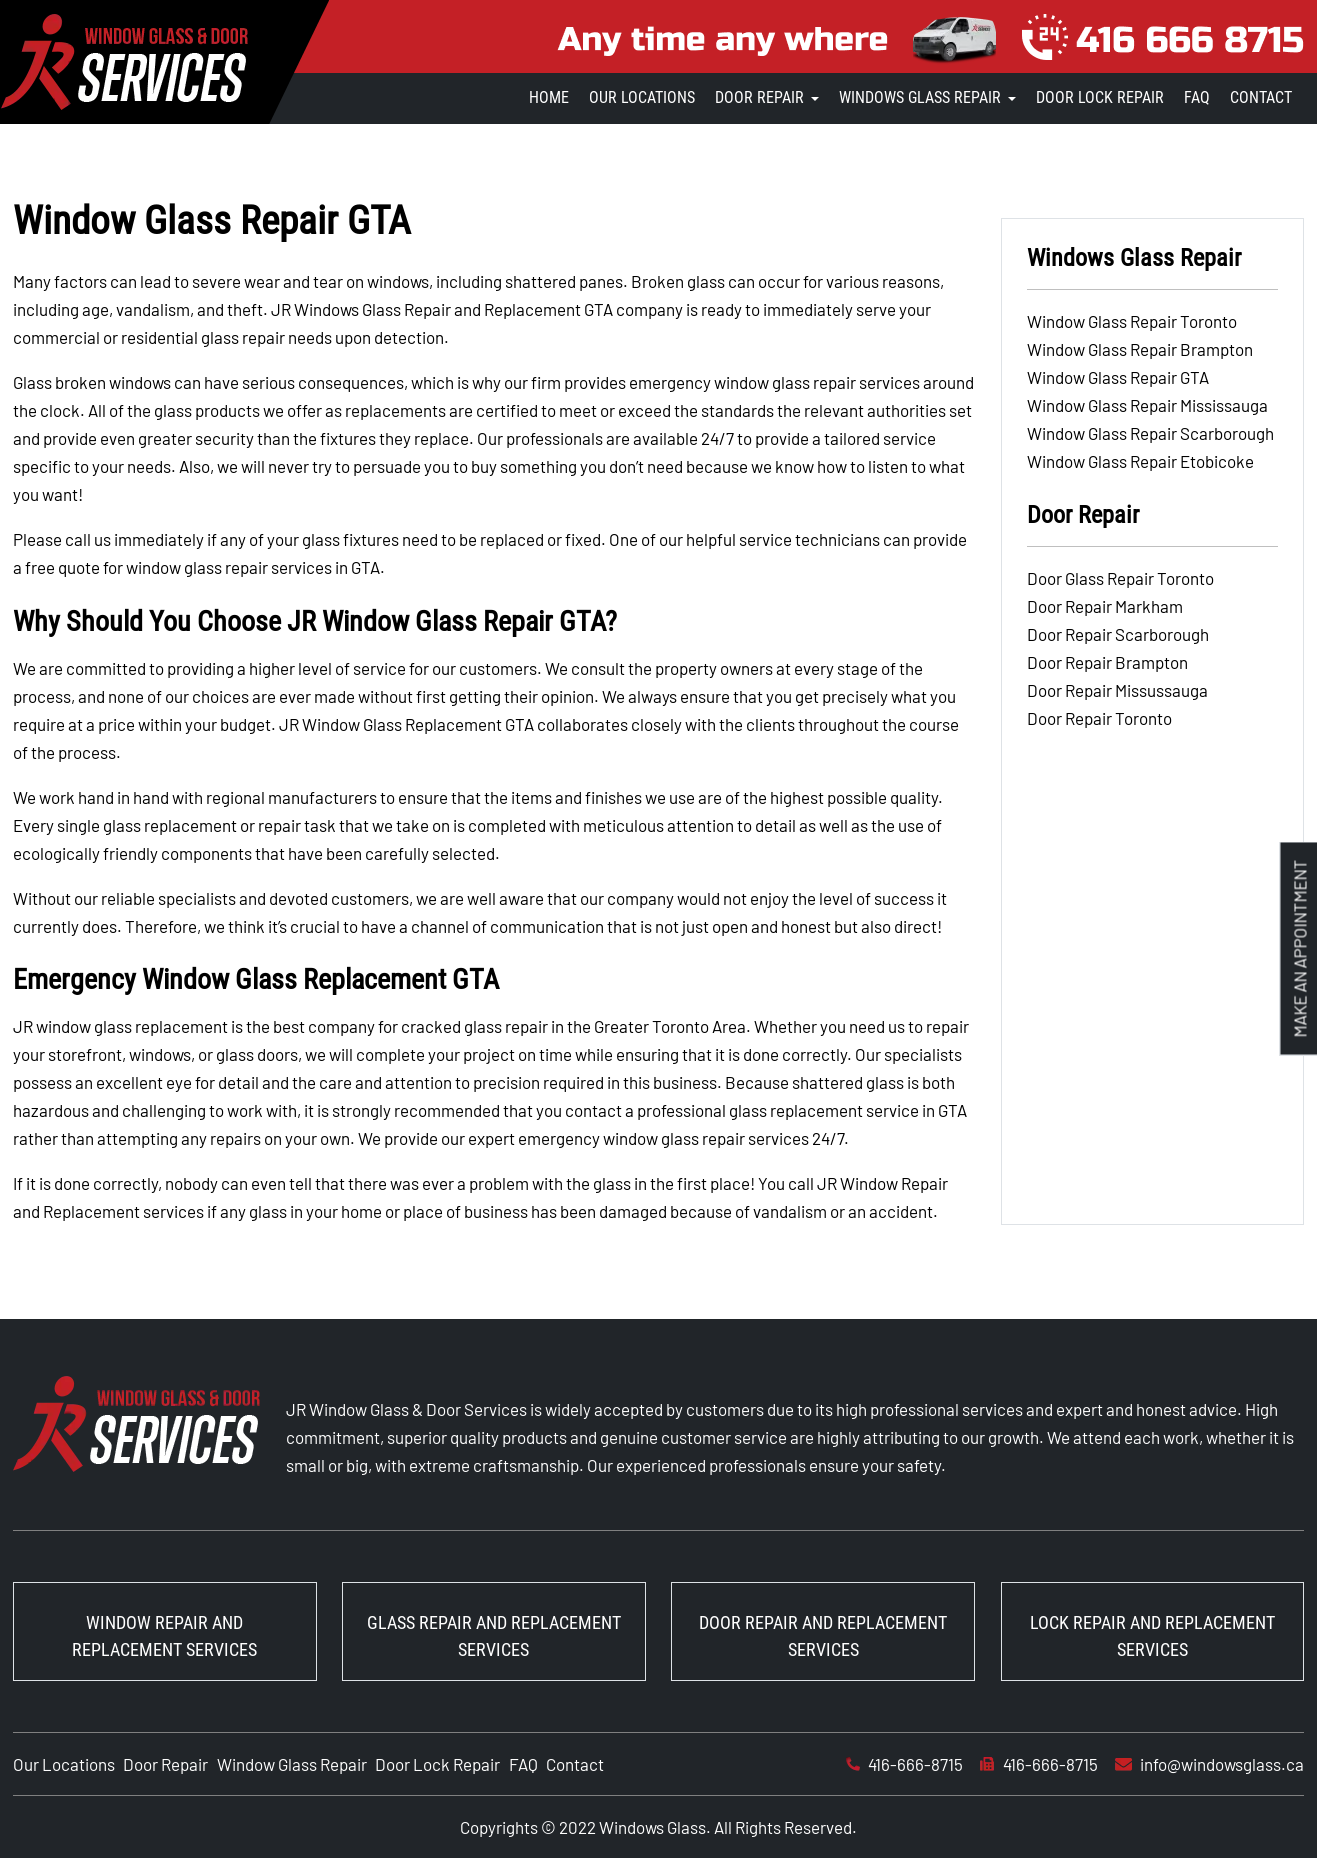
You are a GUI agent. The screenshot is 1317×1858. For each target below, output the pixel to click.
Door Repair (759, 97)
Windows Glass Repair (920, 97)
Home (549, 97)
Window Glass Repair (292, 1764)
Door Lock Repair (1100, 97)
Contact (1261, 97)
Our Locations (642, 97)
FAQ (1197, 97)
